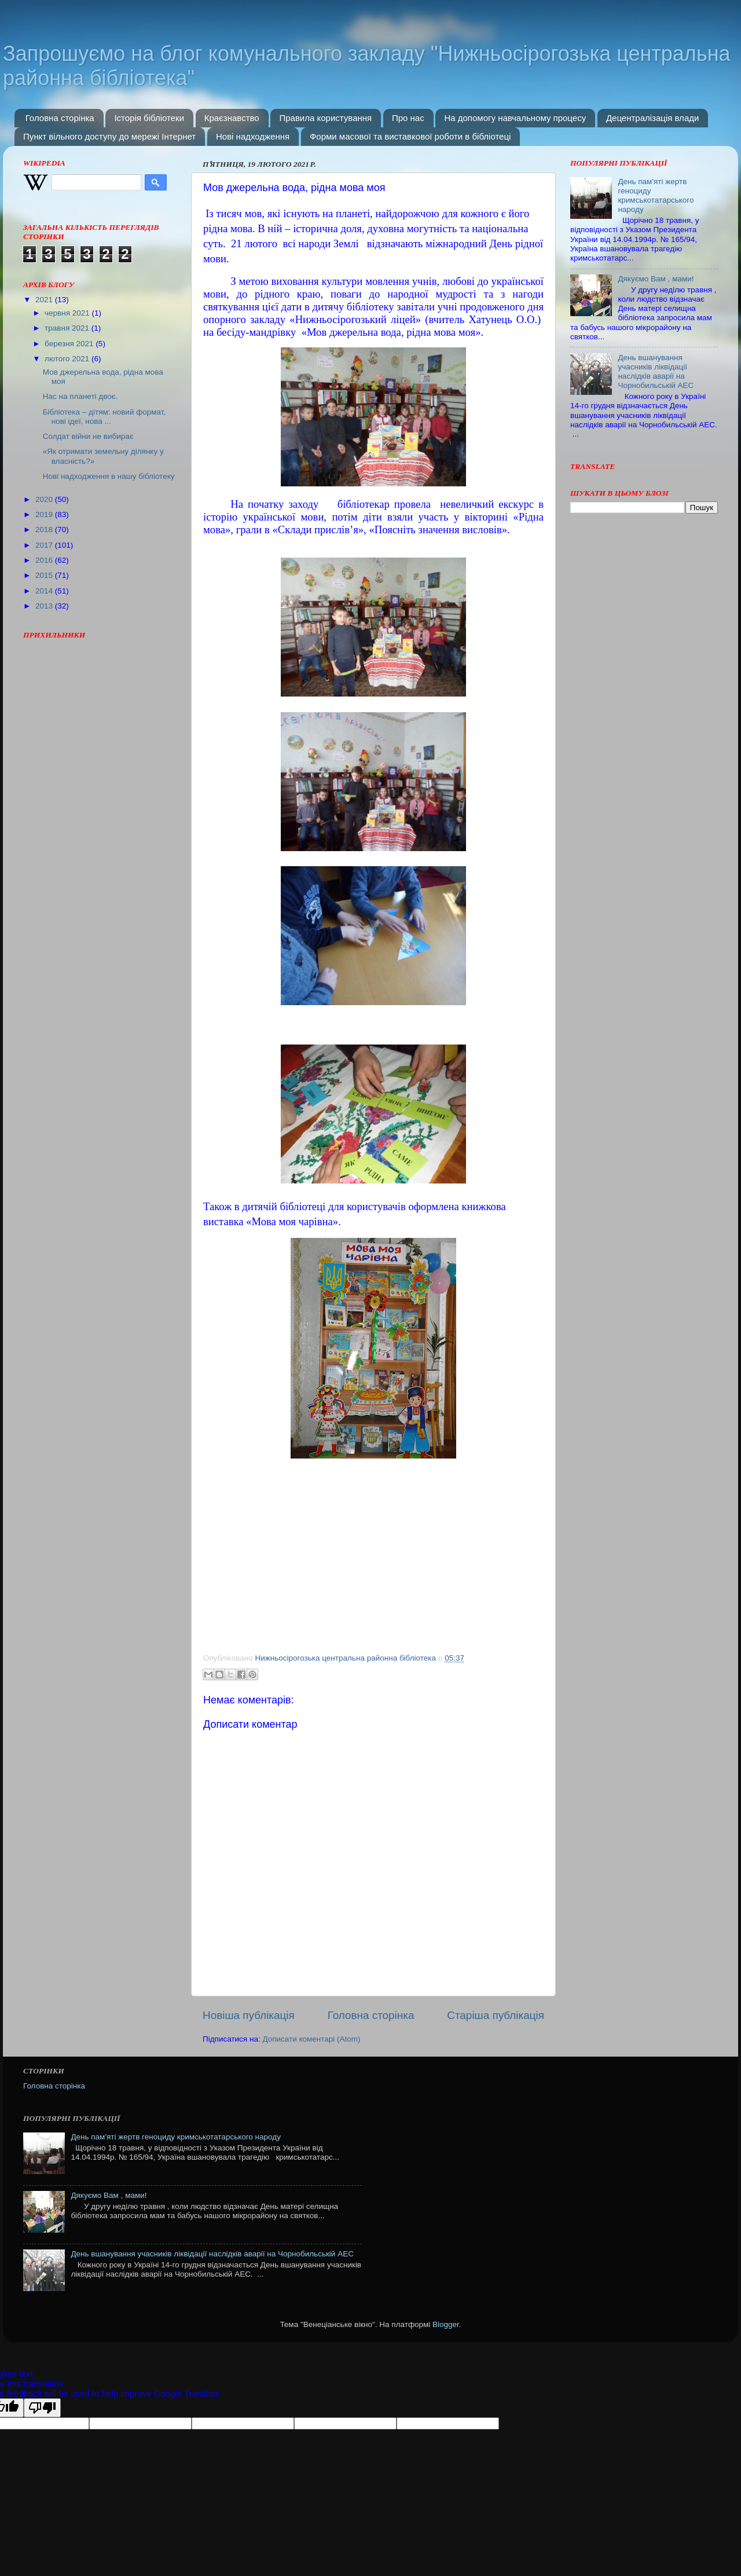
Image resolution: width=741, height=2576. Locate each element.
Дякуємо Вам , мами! (656, 278)
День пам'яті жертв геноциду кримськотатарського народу (656, 195)
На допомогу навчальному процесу (515, 118)
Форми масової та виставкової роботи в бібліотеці (410, 136)
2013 (45, 606)
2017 (45, 545)
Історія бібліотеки (149, 118)
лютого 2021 (68, 358)
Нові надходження (252, 136)
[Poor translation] (42, 2407)
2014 (45, 591)
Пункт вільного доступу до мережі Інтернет (109, 136)
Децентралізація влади (652, 118)
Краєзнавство (231, 118)
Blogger (445, 2324)
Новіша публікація (249, 2015)
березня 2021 (70, 343)
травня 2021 (68, 328)
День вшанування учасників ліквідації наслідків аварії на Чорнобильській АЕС (656, 371)
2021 (45, 299)
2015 (45, 575)
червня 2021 (68, 313)
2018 (45, 529)
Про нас (408, 118)
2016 (45, 560)
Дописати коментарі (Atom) (311, 2039)
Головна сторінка (59, 118)
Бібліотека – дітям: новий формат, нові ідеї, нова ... (104, 417)
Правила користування (325, 118)
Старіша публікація (495, 2015)
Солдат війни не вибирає (88, 436)
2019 (45, 514)
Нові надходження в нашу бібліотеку (109, 476)
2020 (45, 499)
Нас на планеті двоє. (80, 396)
